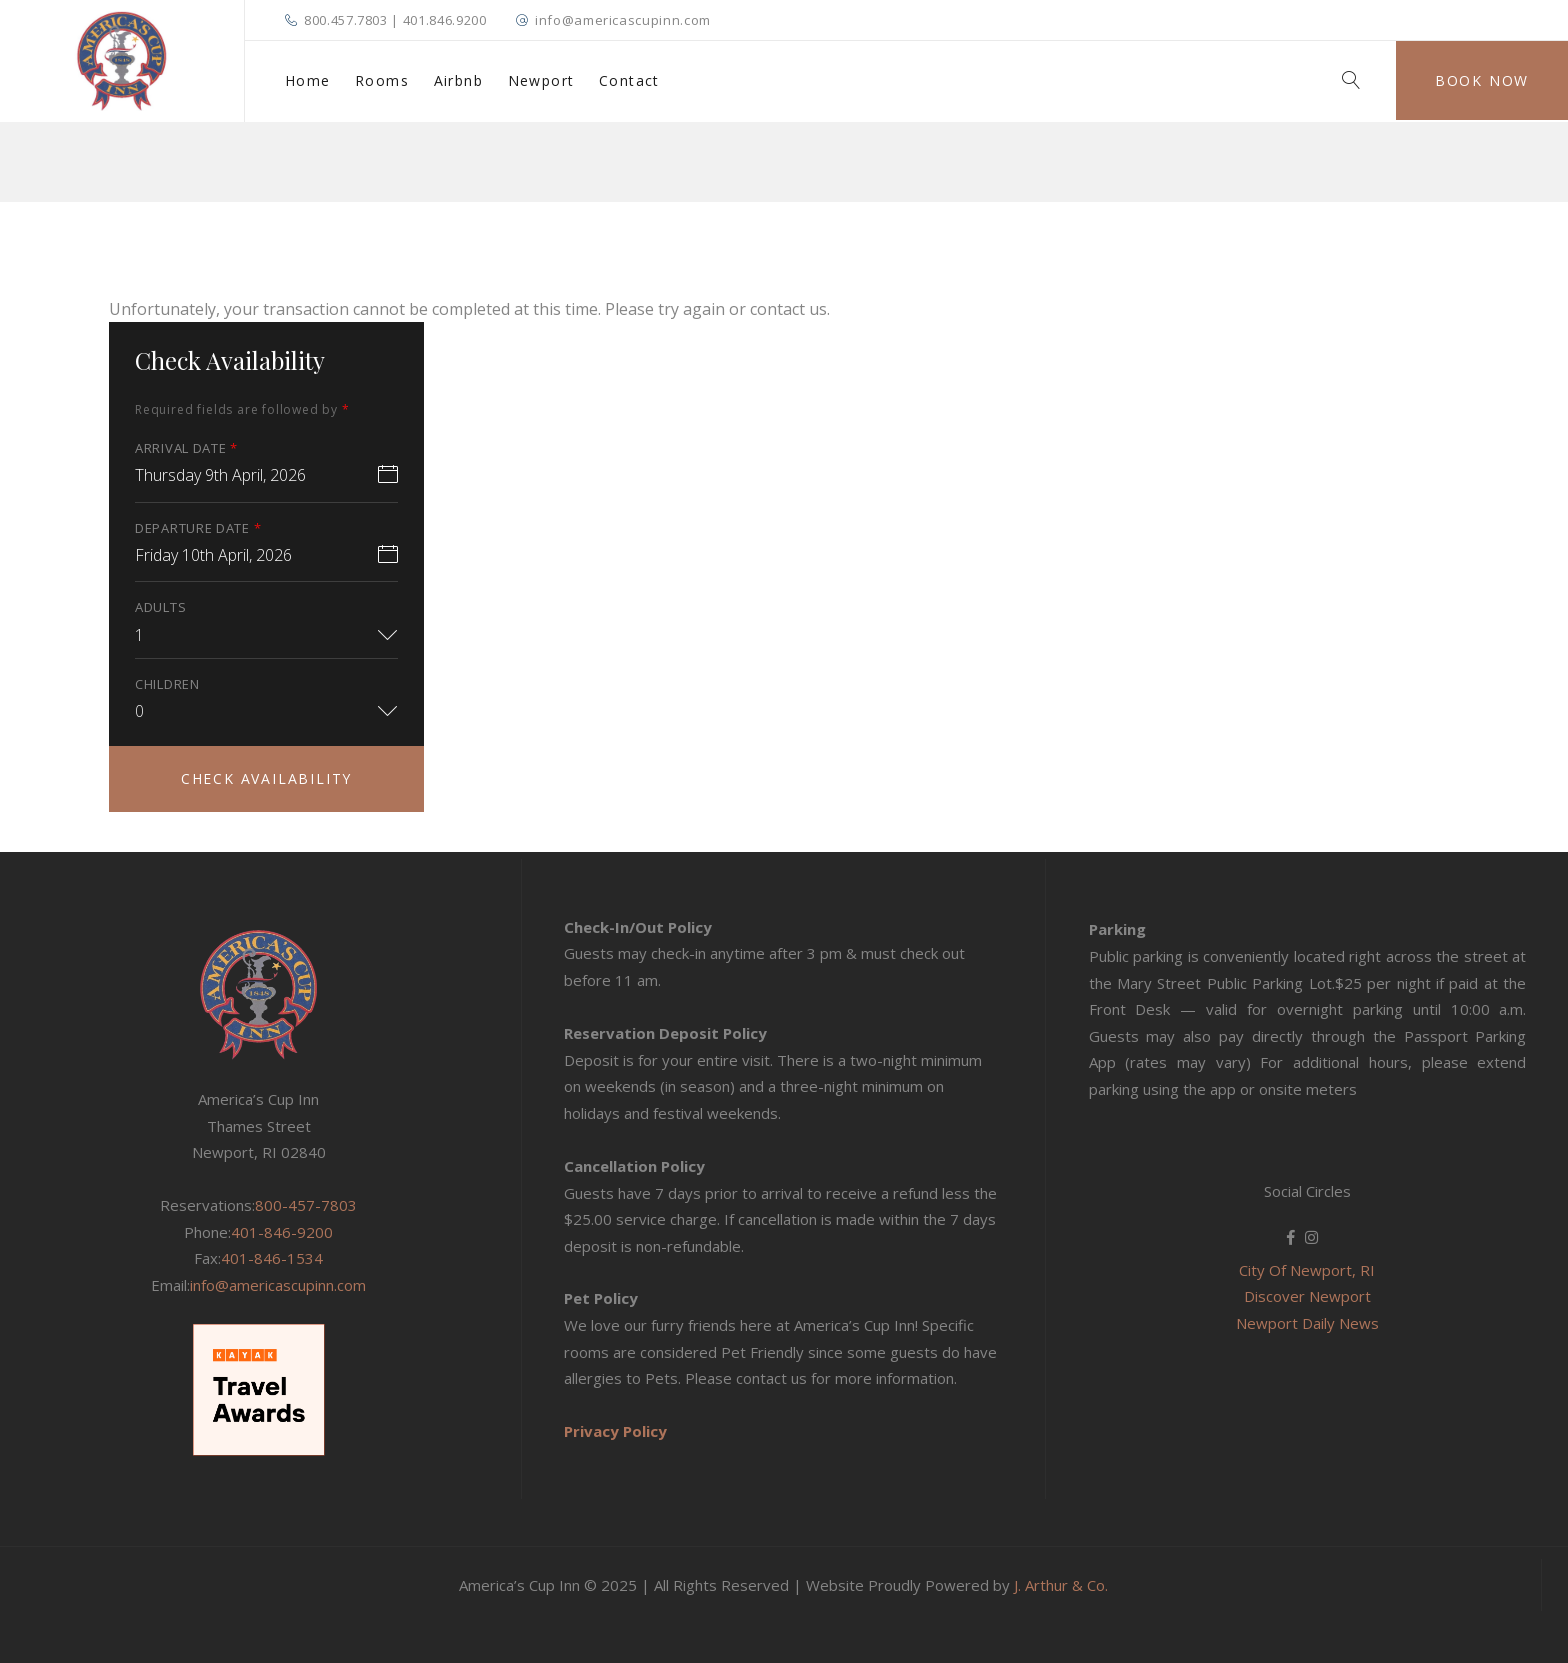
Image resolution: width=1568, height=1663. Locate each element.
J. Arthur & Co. (1061, 1585)
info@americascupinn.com (623, 20)
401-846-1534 (272, 1258)
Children (167, 684)
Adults (160, 607)
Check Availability (266, 778)
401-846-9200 (282, 1232)
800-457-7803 (306, 1205)
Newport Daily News (1307, 1323)
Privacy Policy (615, 1431)
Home (308, 80)
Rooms (382, 80)
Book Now (1482, 80)
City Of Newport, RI (1307, 1270)
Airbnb (458, 80)
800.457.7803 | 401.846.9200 (395, 20)
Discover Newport (1307, 1296)
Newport (541, 80)
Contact (629, 80)
